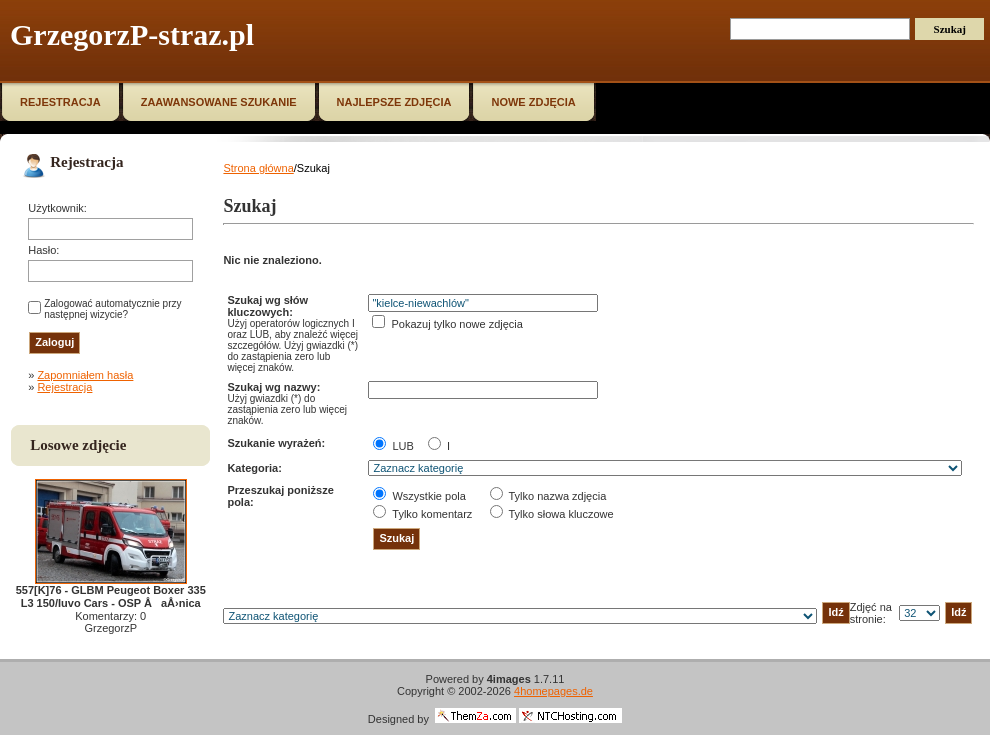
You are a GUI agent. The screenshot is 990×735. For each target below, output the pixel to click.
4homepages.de (553, 691)
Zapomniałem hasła (85, 375)
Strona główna (258, 168)
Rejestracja (64, 387)
